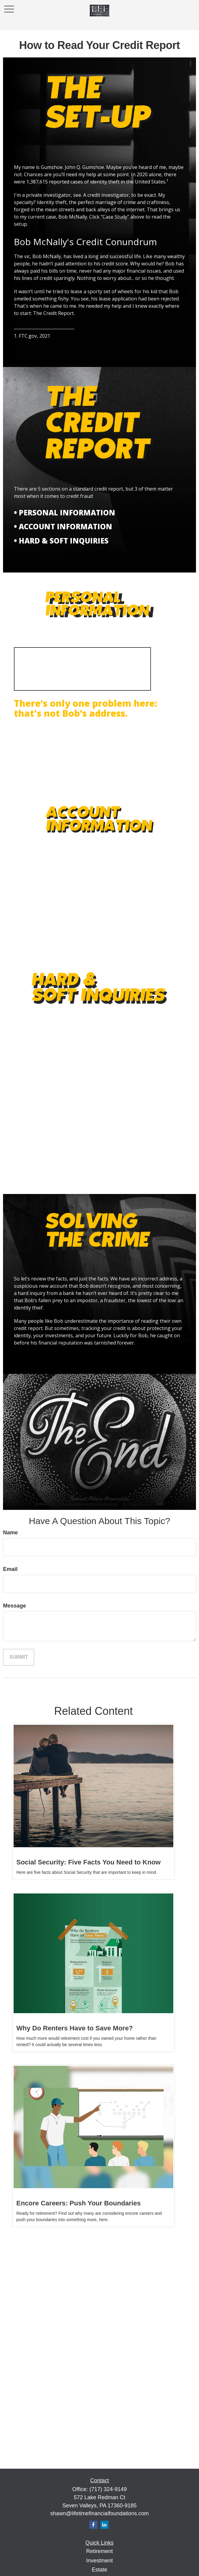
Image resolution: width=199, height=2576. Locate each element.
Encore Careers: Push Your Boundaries (78, 2203)
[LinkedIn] (104, 2525)
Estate (99, 2570)
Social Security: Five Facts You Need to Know (88, 1862)
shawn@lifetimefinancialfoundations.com (99, 2513)
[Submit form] (18, 1657)
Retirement (99, 2551)
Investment (99, 2561)
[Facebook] (93, 2525)
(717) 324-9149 (108, 2489)
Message (14, 1606)
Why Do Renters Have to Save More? (74, 2028)
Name (10, 1533)
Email (10, 1569)
